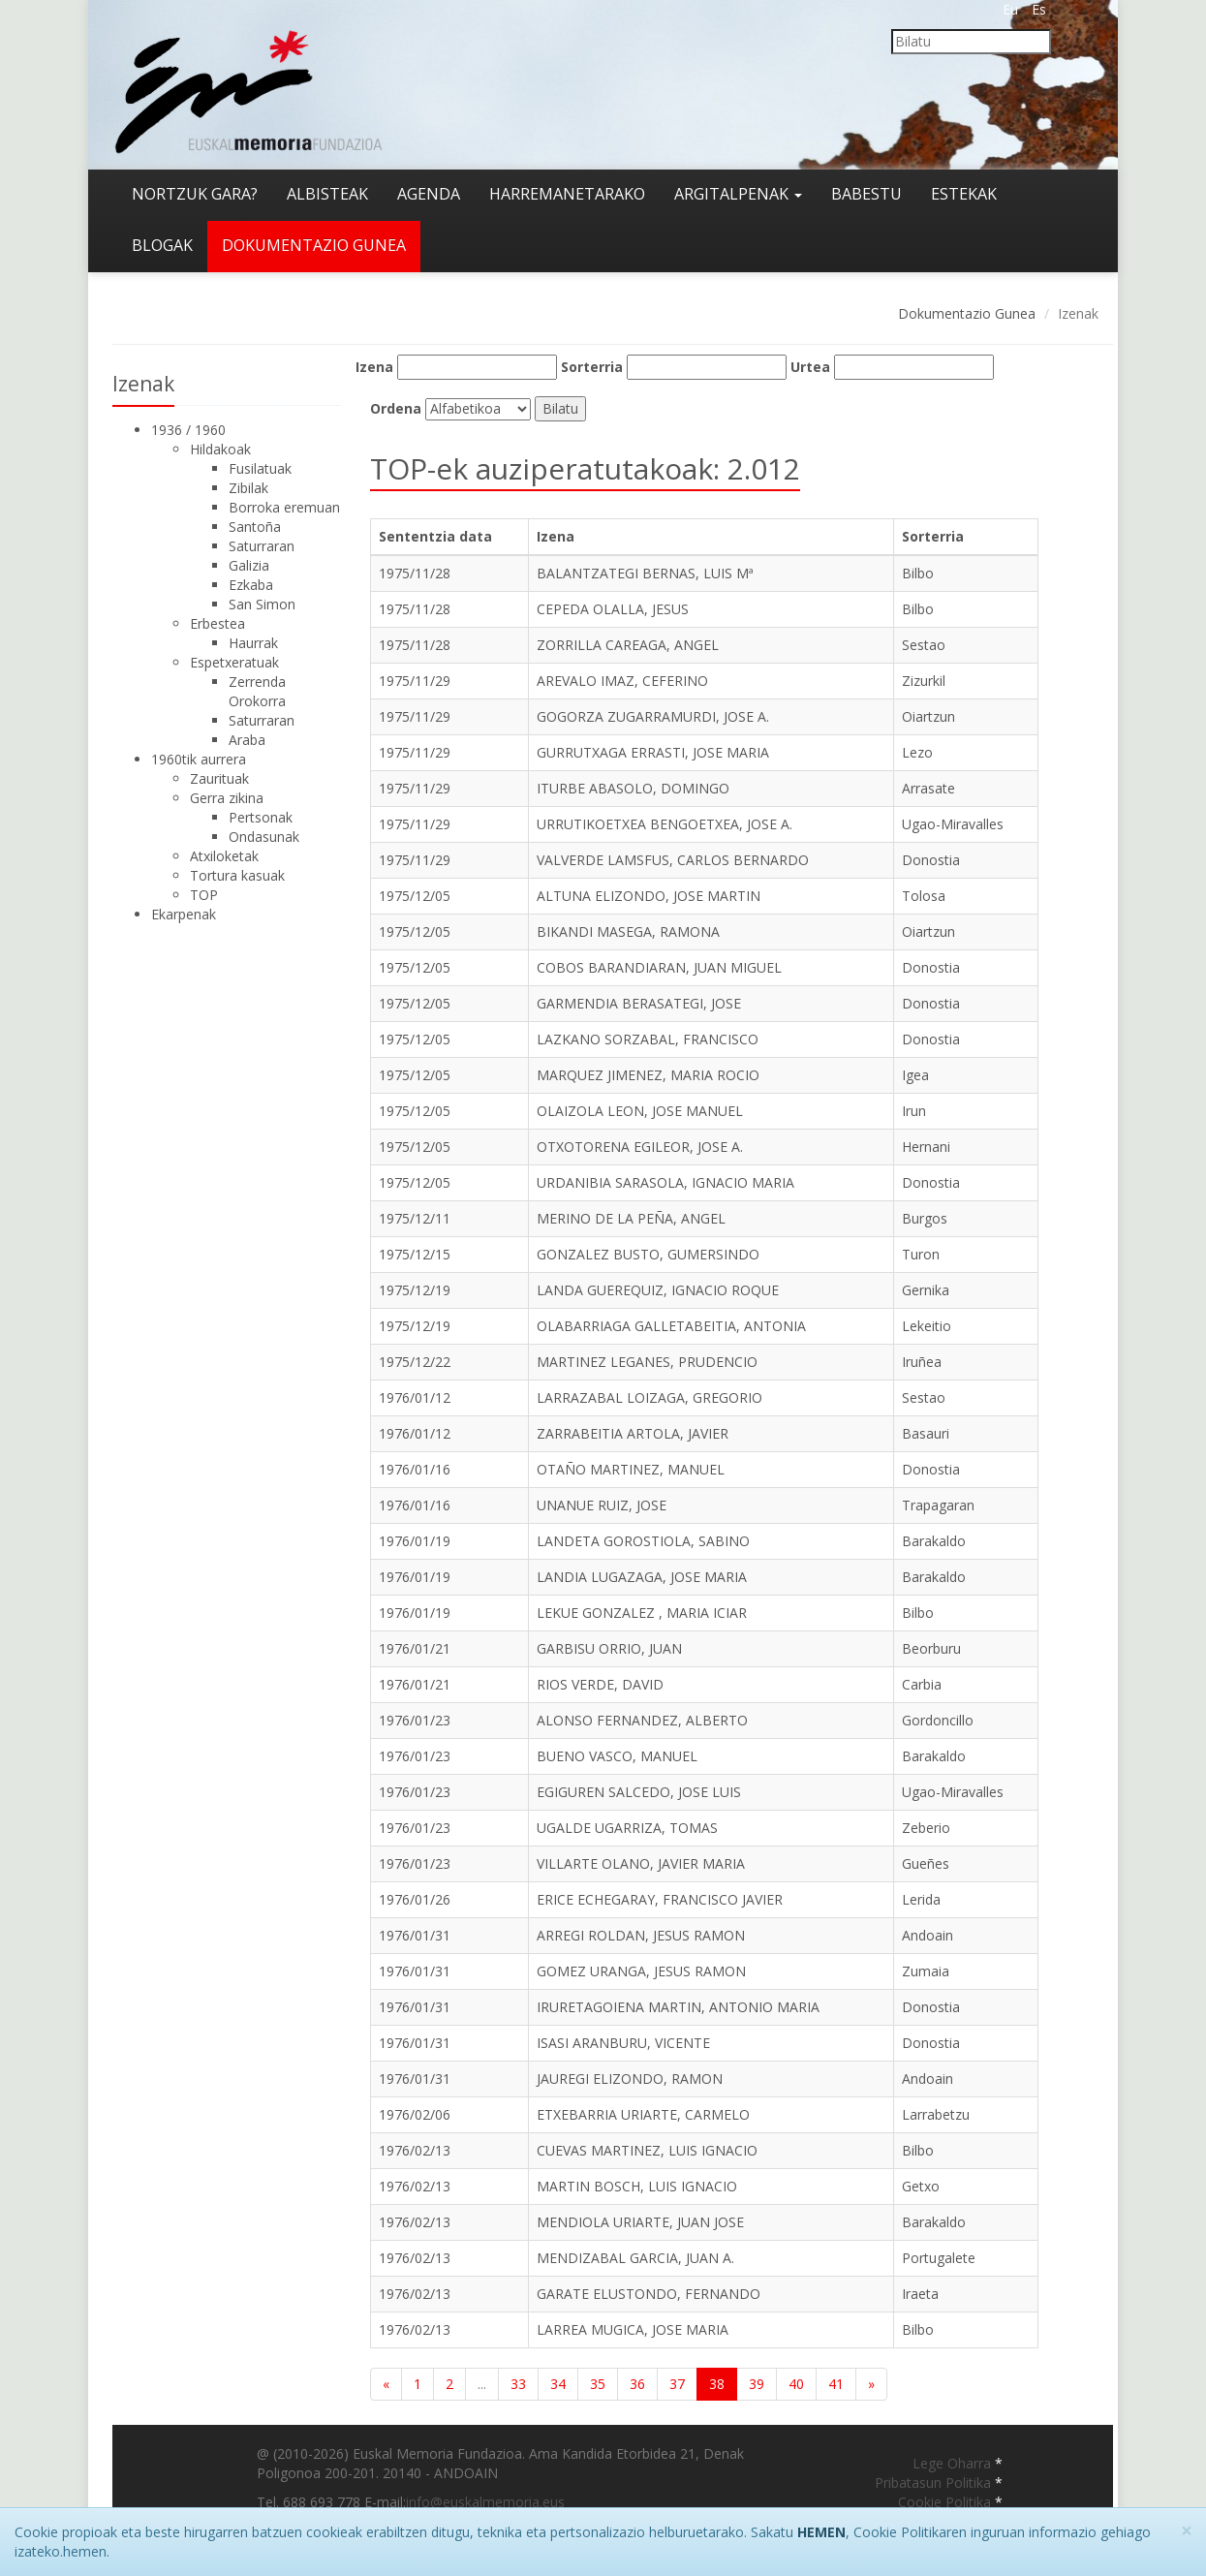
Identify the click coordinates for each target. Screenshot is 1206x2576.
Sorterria (592, 366)
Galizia (249, 565)
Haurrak (253, 643)
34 (558, 2383)
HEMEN (821, 2532)
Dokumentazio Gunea (967, 313)
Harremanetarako (567, 193)
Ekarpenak (183, 914)
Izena (374, 366)
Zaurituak (219, 778)
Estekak (964, 193)
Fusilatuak (260, 468)
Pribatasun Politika (935, 2482)
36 (637, 2383)
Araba (247, 739)
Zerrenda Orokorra (257, 691)
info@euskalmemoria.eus (485, 2502)
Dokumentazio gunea (314, 245)
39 (756, 2383)
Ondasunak (264, 836)
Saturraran (261, 546)
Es (1039, 9)
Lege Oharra (953, 2463)
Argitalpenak (738, 193)
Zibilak (248, 488)
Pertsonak (261, 817)
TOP (204, 894)
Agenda (428, 193)
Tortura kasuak (237, 875)
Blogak (162, 245)
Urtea (810, 366)
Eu (1010, 9)
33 (518, 2383)
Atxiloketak (224, 856)
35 (597, 2383)
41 (836, 2383)
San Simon (262, 604)
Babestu (866, 193)
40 (796, 2383)
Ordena (395, 408)
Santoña (255, 526)
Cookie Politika (946, 2502)
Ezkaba (251, 584)
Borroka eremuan (284, 507)
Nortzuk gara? (195, 193)
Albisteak (327, 193)
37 (677, 2383)
